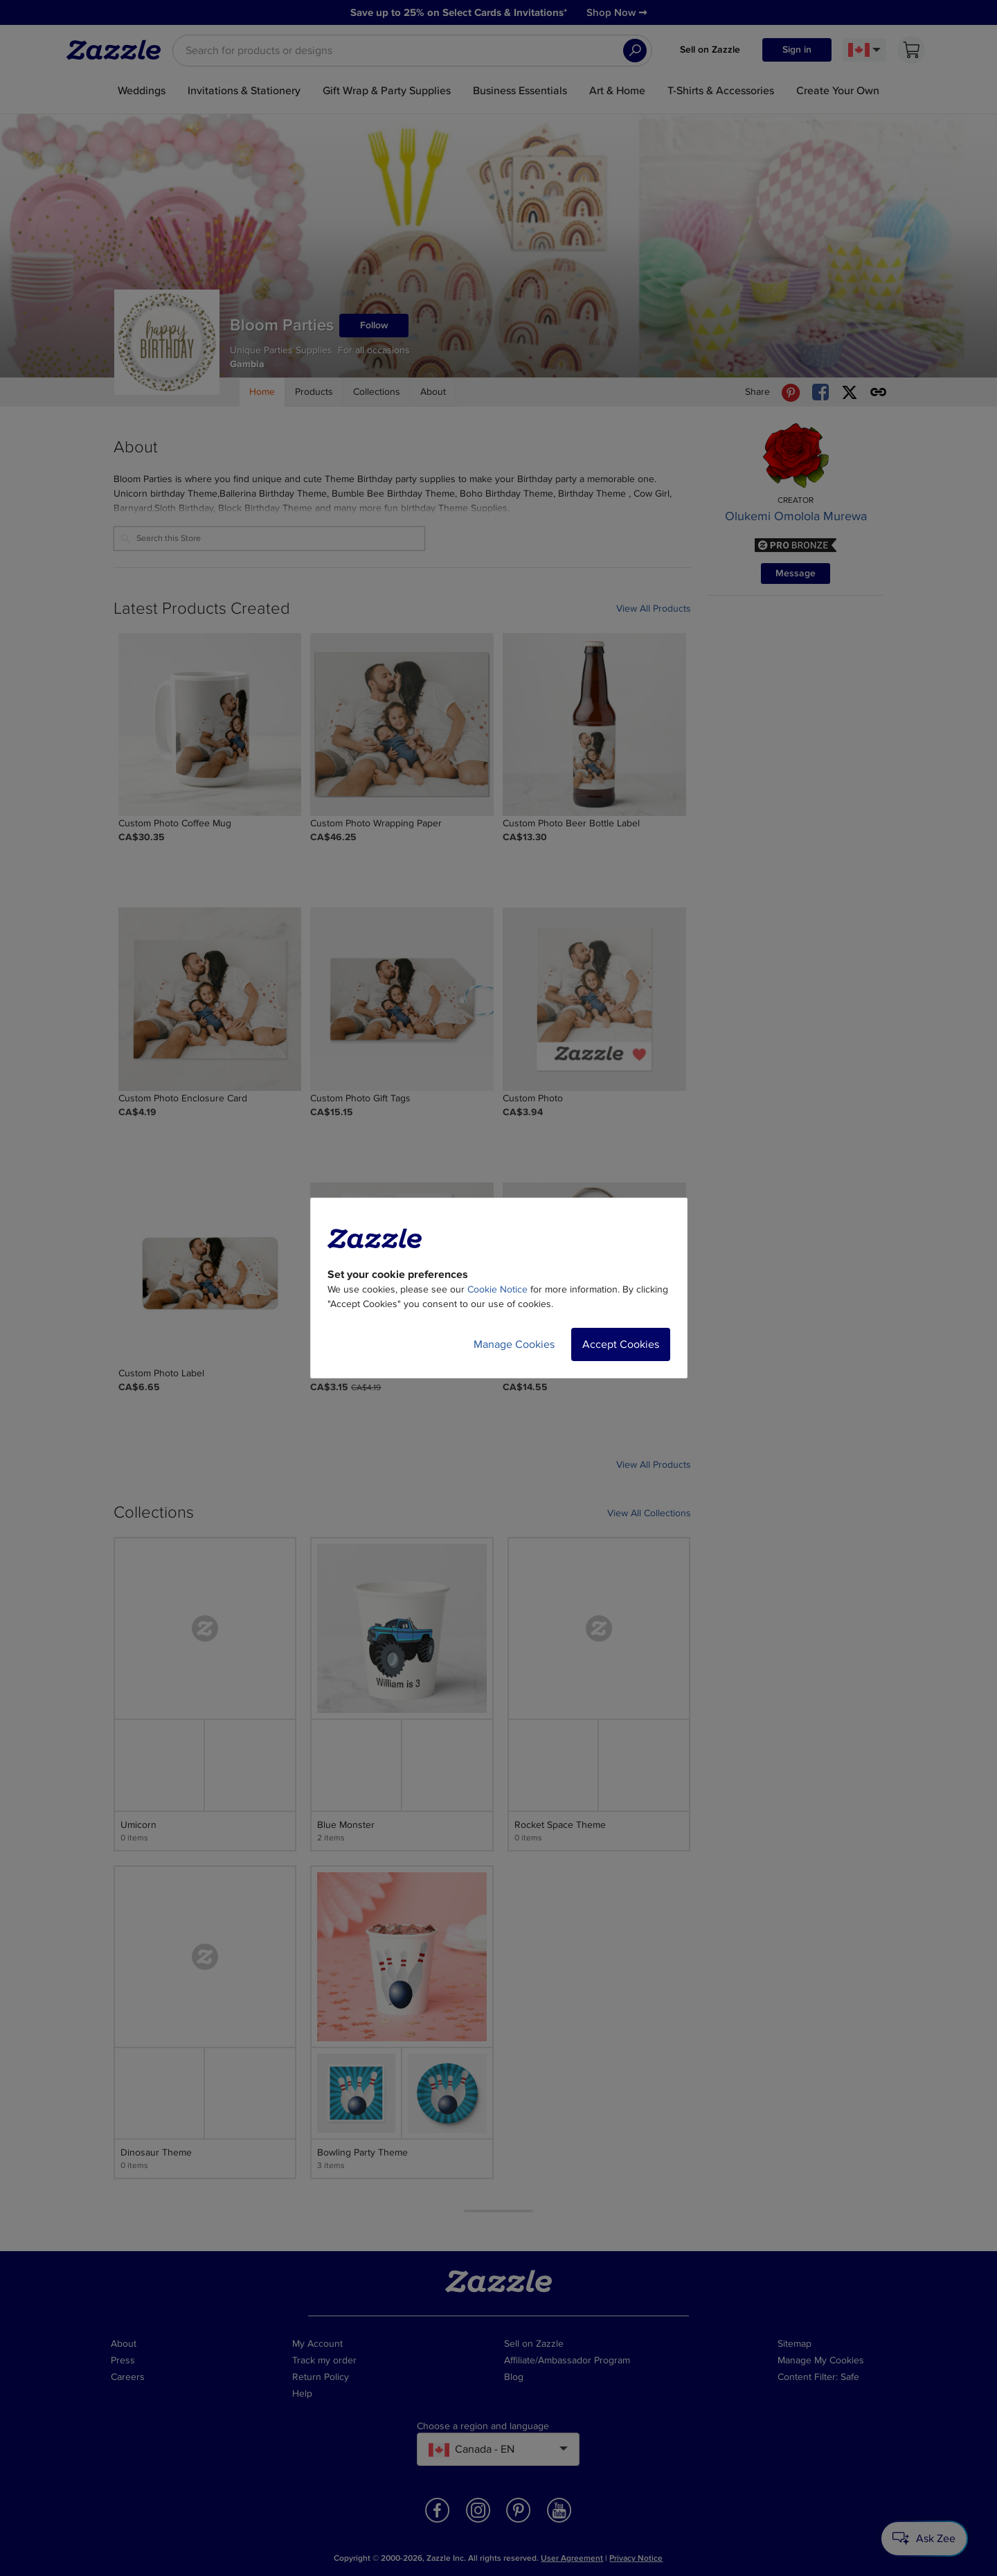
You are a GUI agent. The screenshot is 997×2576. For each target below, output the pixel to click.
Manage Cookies (514, 1344)
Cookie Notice (497, 1289)
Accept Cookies (620, 1344)
